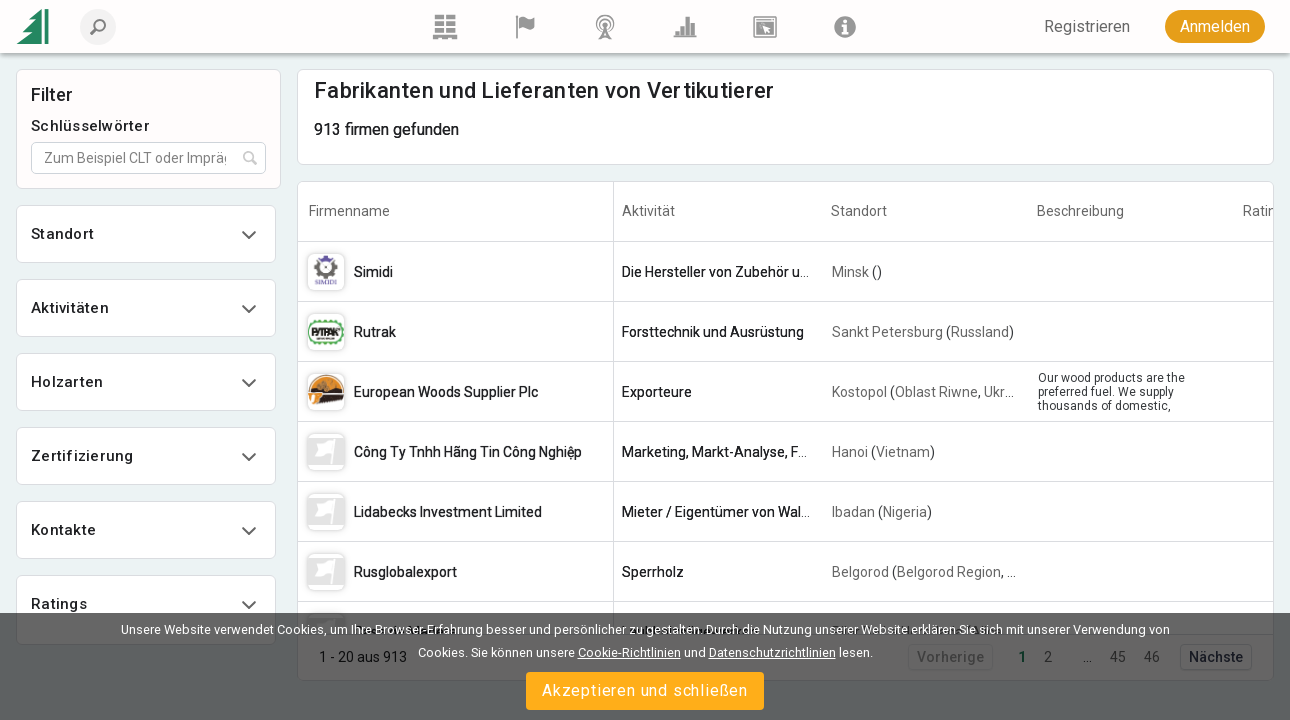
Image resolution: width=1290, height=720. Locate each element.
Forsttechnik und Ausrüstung (713, 332)
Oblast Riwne (936, 392)
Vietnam (903, 452)
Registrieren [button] (1087, 26)
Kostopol (859, 392)
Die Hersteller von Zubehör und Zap (733, 272)
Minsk (850, 272)
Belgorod (860, 572)
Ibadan (853, 512)
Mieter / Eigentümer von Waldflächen (739, 512)
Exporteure (657, 392)
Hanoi (850, 452)
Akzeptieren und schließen (645, 690)
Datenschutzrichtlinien (772, 652)
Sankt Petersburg (887, 332)
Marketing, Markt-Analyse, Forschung (739, 452)
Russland (980, 332)
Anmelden (1215, 26)
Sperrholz (653, 572)
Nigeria (905, 512)
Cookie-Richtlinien (629, 652)
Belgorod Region (949, 572)
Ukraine (1008, 392)
